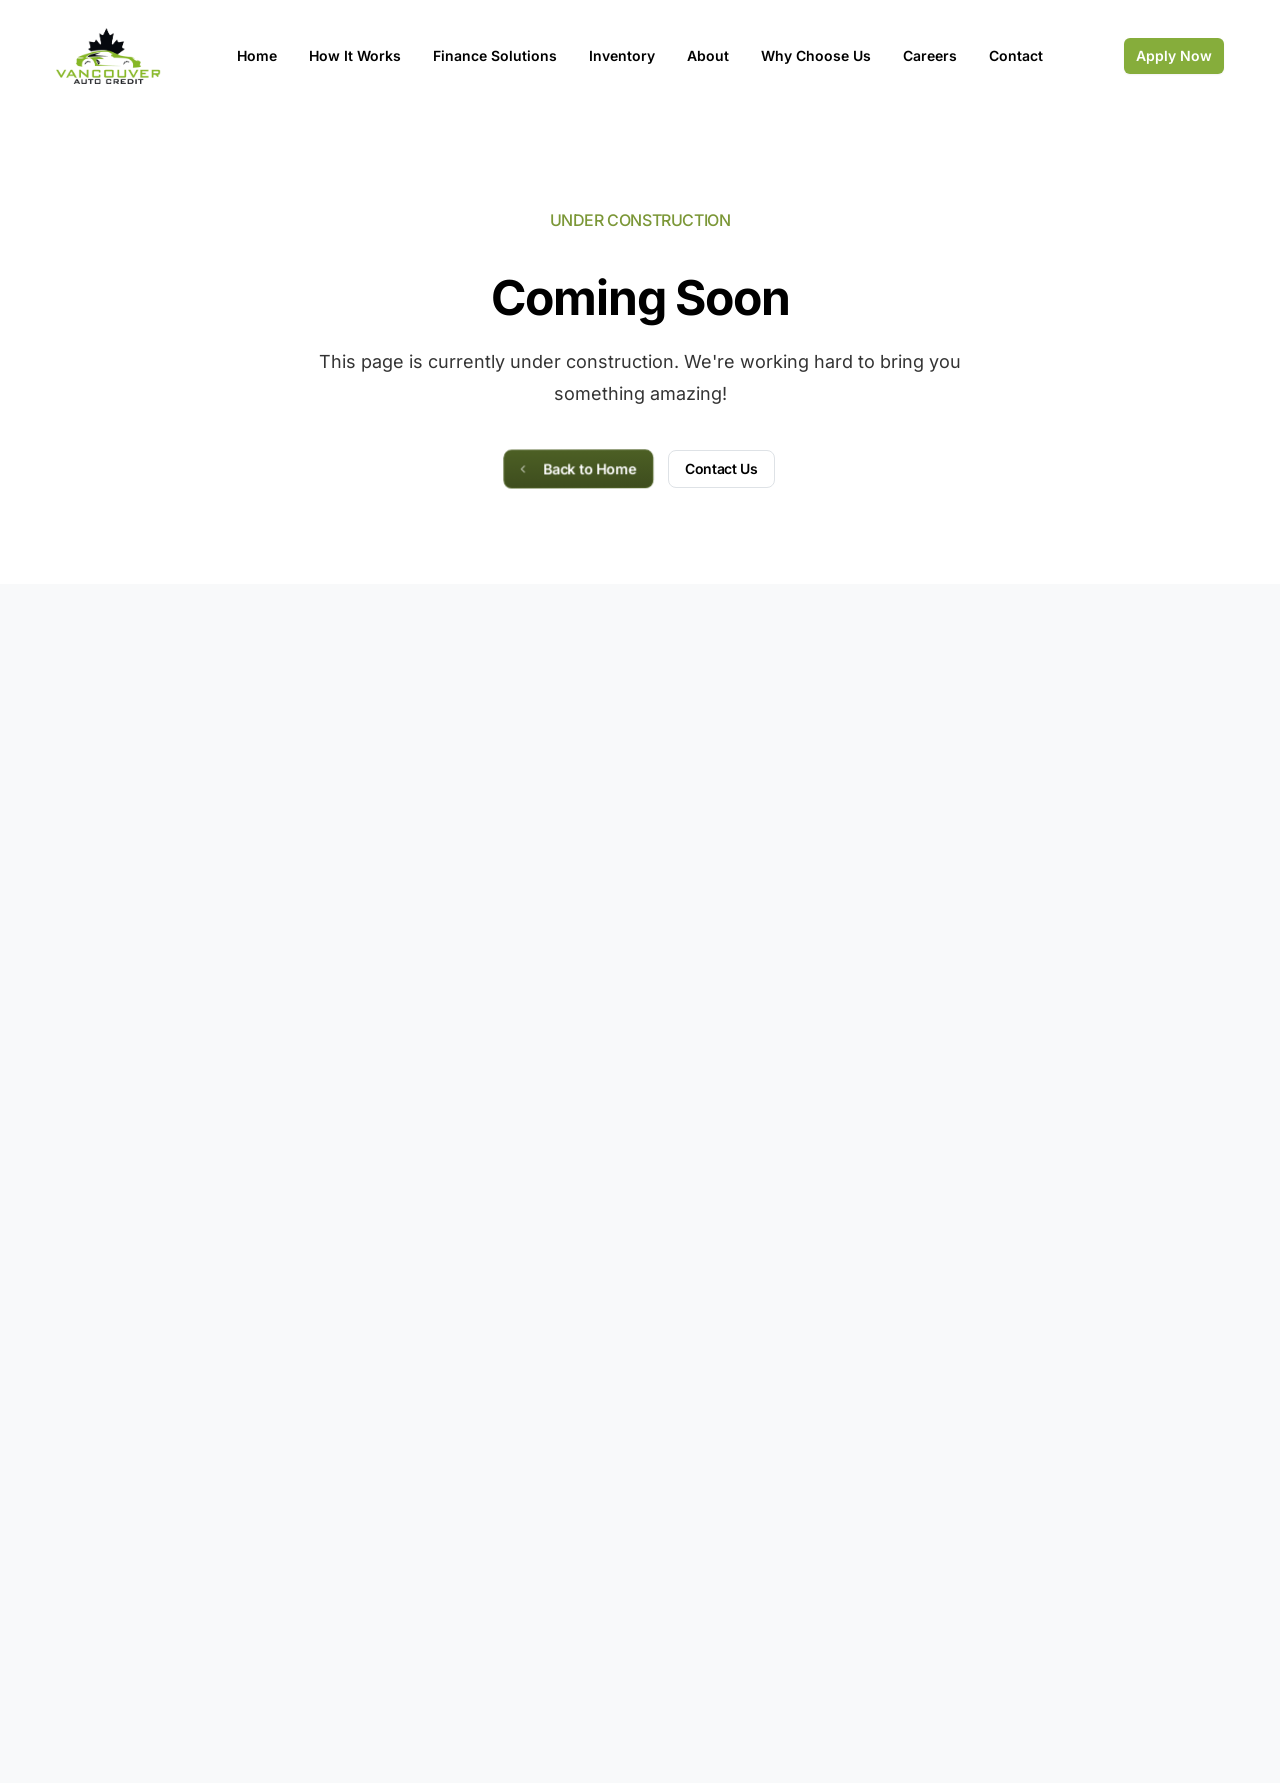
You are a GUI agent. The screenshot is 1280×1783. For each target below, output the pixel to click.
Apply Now (1174, 55)
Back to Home (576, 468)
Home (257, 55)
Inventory (622, 55)
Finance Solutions (495, 55)
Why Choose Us (816, 55)
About (708, 55)
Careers (930, 55)
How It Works (355, 55)
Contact (1016, 55)
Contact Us (721, 468)
